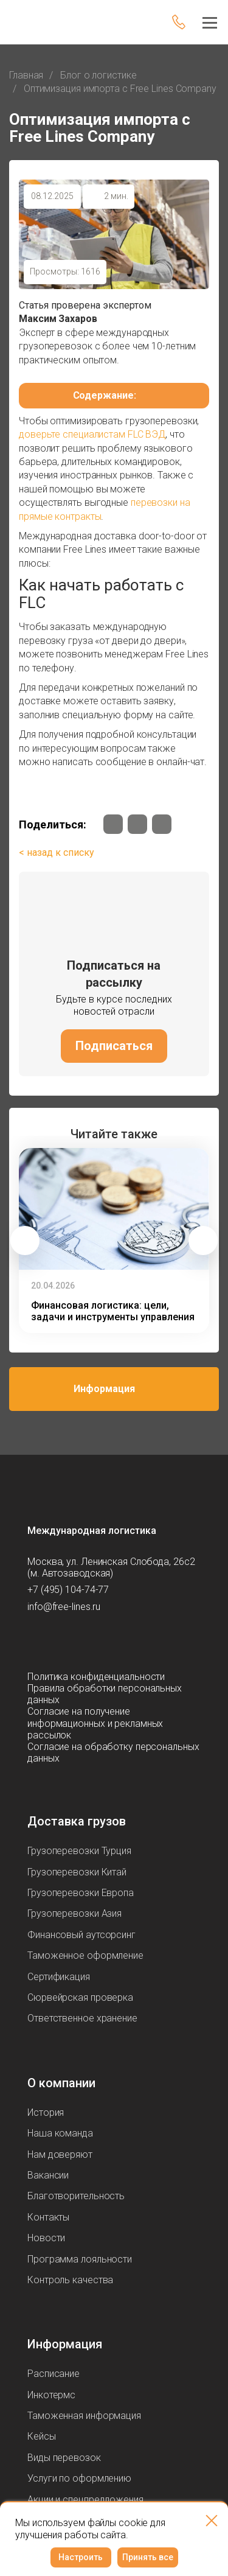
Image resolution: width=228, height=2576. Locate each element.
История (45, 2112)
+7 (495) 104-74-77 (68, 1589)
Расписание (53, 2373)
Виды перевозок (64, 2457)
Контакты (48, 2217)
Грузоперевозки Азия (74, 1913)
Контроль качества (70, 2280)
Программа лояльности (79, 2259)
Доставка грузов (76, 1821)
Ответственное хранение (82, 2018)
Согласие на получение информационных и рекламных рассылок (95, 1723)
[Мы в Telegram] (137, 824)
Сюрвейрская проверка (80, 1997)
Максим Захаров (58, 318)
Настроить (80, 2557)
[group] (114, 1240)
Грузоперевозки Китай (76, 1872)
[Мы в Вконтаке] (113, 824)
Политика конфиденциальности (96, 1676)
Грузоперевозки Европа (80, 1893)
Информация (104, 1389)
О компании (61, 2083)
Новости (46, 2238)
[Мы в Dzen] (161, 824)
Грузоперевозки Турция (79, 1851)
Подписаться (114, 1045)
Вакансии (48, 2175)
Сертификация (58, 1977)
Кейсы (41, 2436)
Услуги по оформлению (79, 2478)
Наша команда (60, 2133)
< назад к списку (56, 852)
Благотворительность (76, 2196)
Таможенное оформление (85, 1955)
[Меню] (206, 22)
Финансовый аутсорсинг (81, 1935)
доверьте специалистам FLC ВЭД (92, 434)
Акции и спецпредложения (85, 2499)
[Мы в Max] (61, 1641)
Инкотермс (51, 2395)
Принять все (147, 2557)
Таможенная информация (84, 2415)
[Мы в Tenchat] (134, 1641)
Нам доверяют (59, 2154)
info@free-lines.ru (63, 1606)
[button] (25, 1240)
